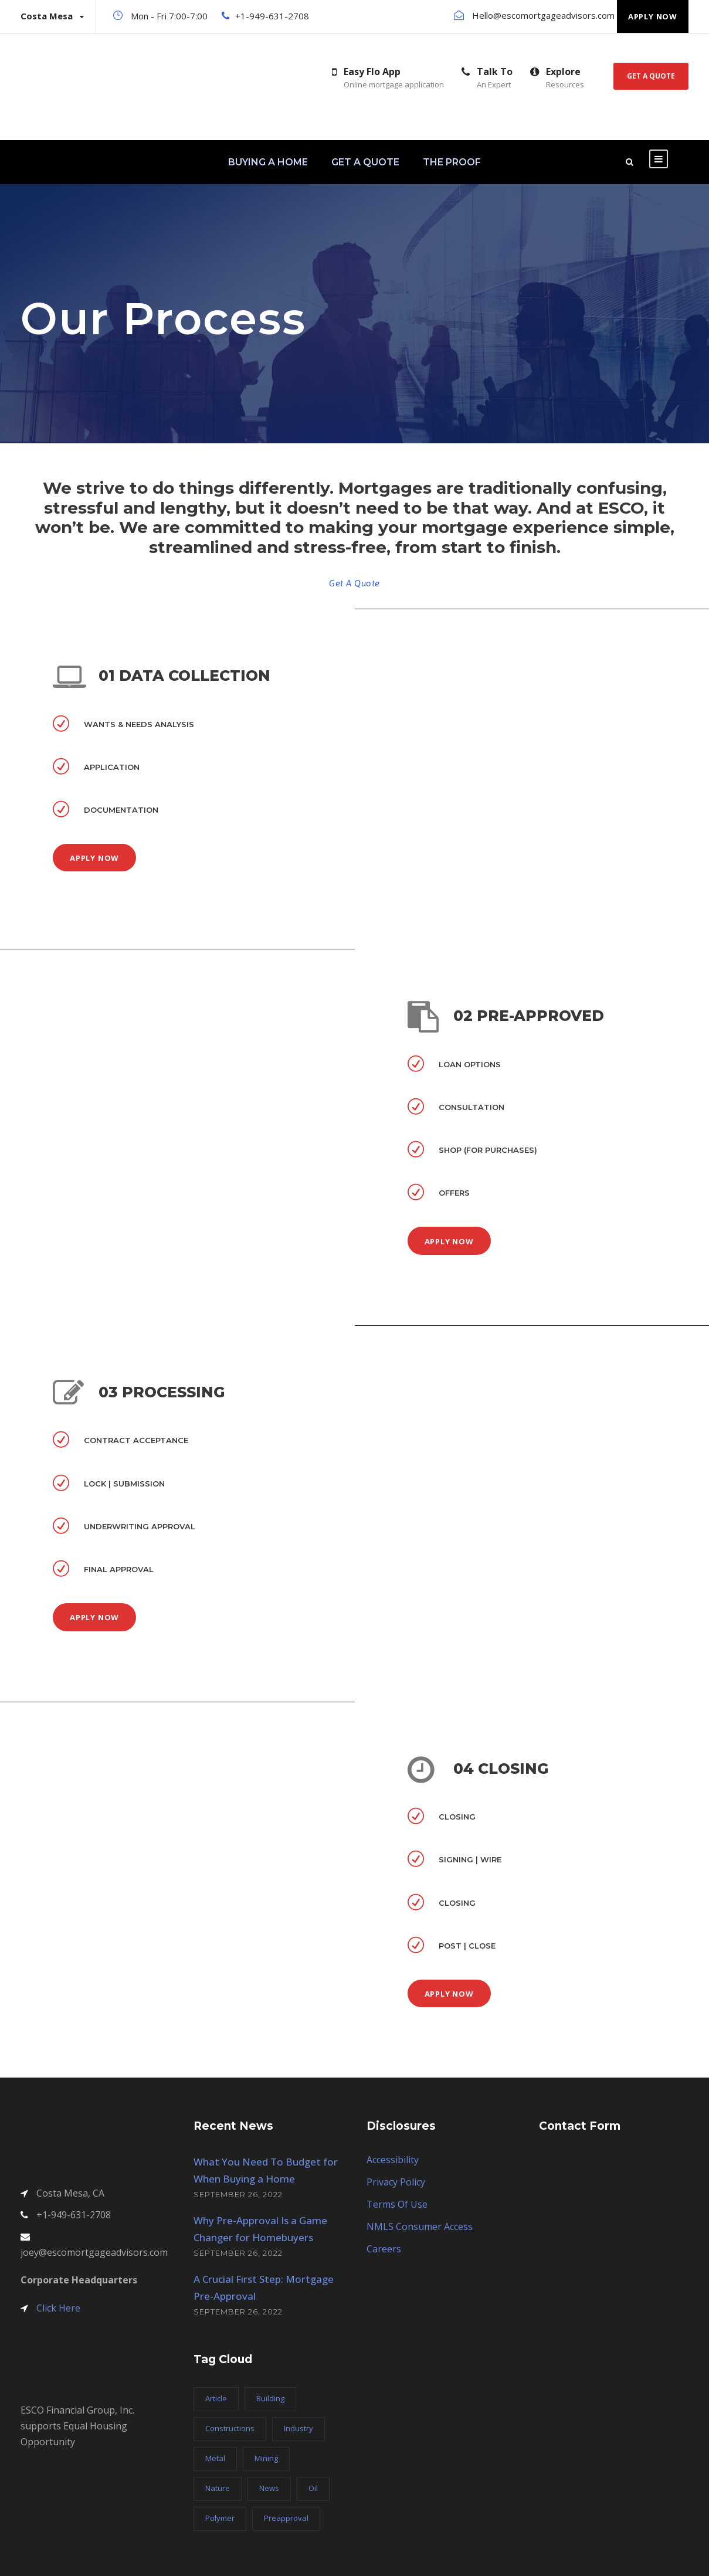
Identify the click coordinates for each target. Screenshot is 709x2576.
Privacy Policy (396, 2181)
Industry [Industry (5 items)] (298, 2428)
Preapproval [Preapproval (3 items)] (286, 2518)
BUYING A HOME (268, 162)
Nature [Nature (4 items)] (217, 2488)
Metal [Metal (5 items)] (215, 2458)
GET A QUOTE (365, 162)
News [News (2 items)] (269, 2488)
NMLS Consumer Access (420, 2226)
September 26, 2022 (238, 2194)
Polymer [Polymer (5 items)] (220, 2518)
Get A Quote (651, 76)
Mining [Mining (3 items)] (266, 2458)
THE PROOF (452, 162)
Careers (384, 2248)
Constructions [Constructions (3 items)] (230, 2428)
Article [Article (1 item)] (216, 2398)
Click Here (58, 2308)
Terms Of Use (397, 2204)
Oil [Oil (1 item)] (313, 2488)
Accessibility (393, 2159)
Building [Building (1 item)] (270, 2398)
